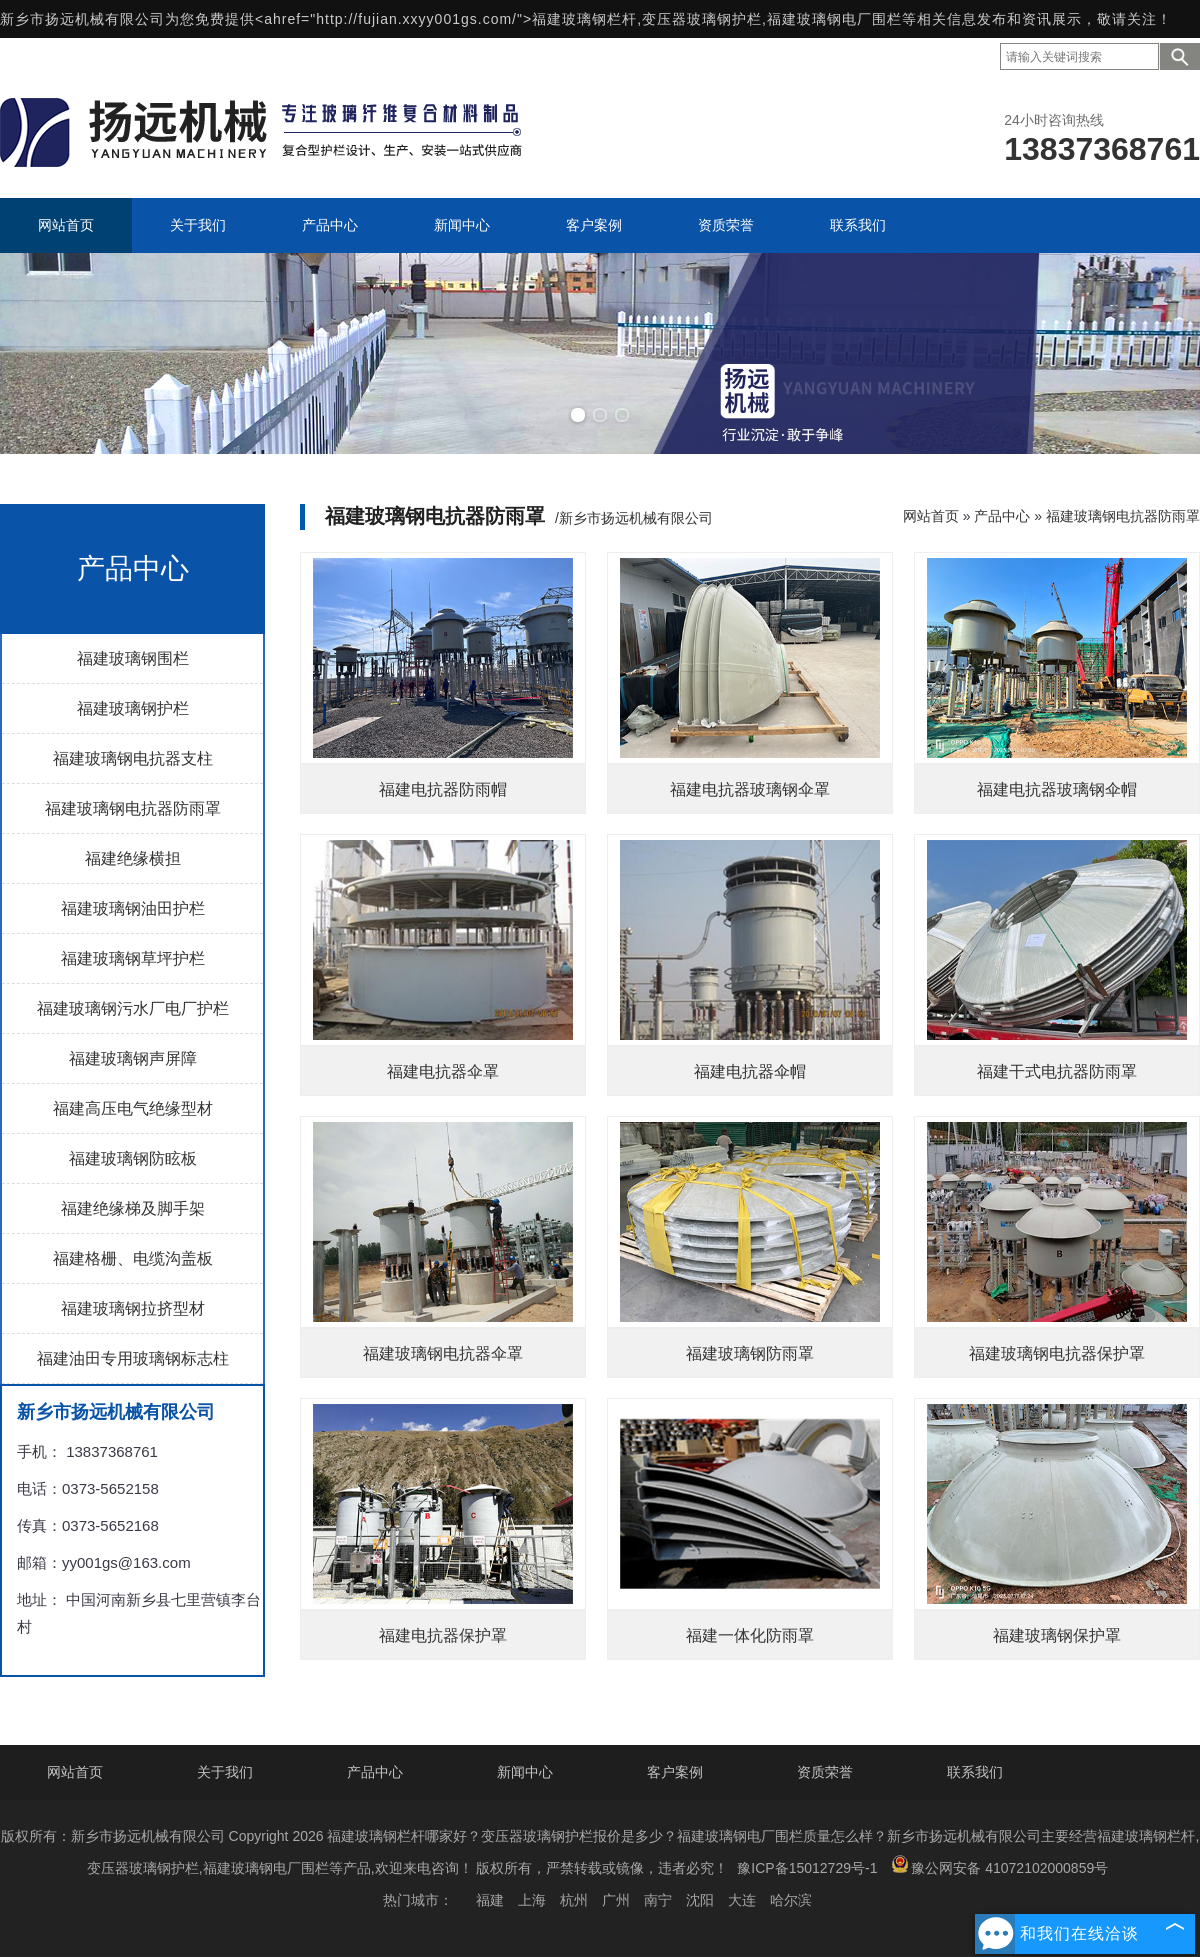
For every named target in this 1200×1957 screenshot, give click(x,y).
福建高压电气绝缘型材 (133, 1108)
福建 (490, 1900)
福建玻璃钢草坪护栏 (133, 958)
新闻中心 (525, 1772)
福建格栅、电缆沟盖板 (133, 1258)
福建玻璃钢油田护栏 (133, 908)
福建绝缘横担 (133, 858)
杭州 (574, 1900)
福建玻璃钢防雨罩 (750, 1353)
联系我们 (975, 1772)
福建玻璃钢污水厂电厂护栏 (133, 1008)
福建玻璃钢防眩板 (133, 1158)
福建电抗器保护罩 (443, 1635)
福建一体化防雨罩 (750, 1635)
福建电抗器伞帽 (750, 1071)
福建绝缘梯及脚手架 (133, 1208)
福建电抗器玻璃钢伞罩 (750, 789)
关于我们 (225, 1772)
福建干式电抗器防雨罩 (1057, 1071)
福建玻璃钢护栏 (133, 708)
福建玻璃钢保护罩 (1057, 1635)
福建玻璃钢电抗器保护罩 (1057, 1353)
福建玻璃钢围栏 (133, 658)
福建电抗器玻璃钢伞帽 (1057, 789)
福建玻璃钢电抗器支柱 (133, 758)
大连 (742, 1900)
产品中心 (1002, 516)
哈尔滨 (791, 1900)
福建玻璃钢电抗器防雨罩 (133, 808)
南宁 (658, 1900)
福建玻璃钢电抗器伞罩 (443, 1353)
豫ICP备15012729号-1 (807, 1868)
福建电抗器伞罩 (443, 1071)
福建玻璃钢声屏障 (133, 1058)
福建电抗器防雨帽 (443, 789)
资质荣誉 (825, 1772)
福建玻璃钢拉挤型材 (133, 1308)
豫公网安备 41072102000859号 (999, 1865)
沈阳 (700, 1900)
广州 (616, 1900)
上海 (532, 1900)
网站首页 (931, 516)
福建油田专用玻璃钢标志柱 (133, 1358)
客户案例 (675, 1772)
